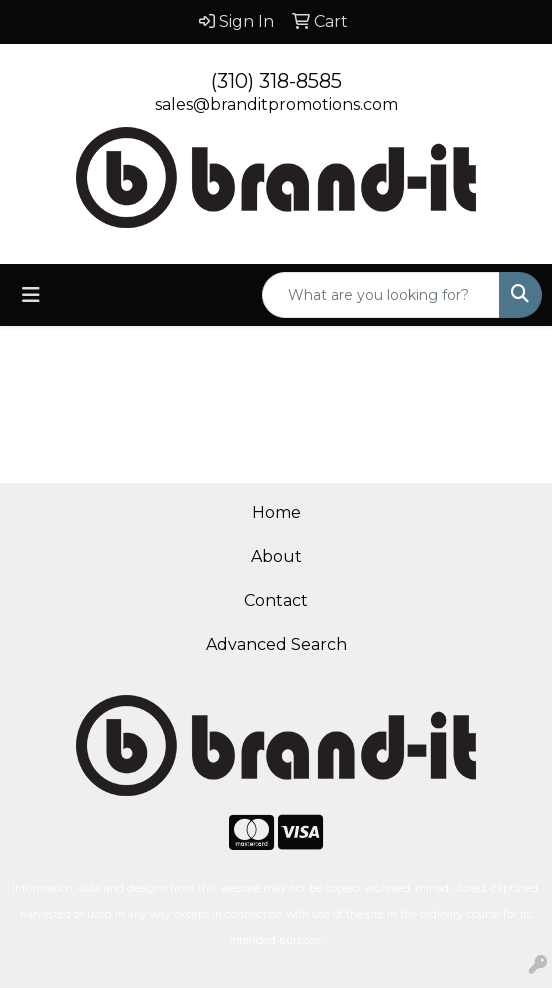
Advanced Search (276, 644)
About (276, 556)
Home (276, 512)
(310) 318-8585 (276, 81)
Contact (276, 600)
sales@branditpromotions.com (276, 104)
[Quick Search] (381, 295)
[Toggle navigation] (31, 295)
